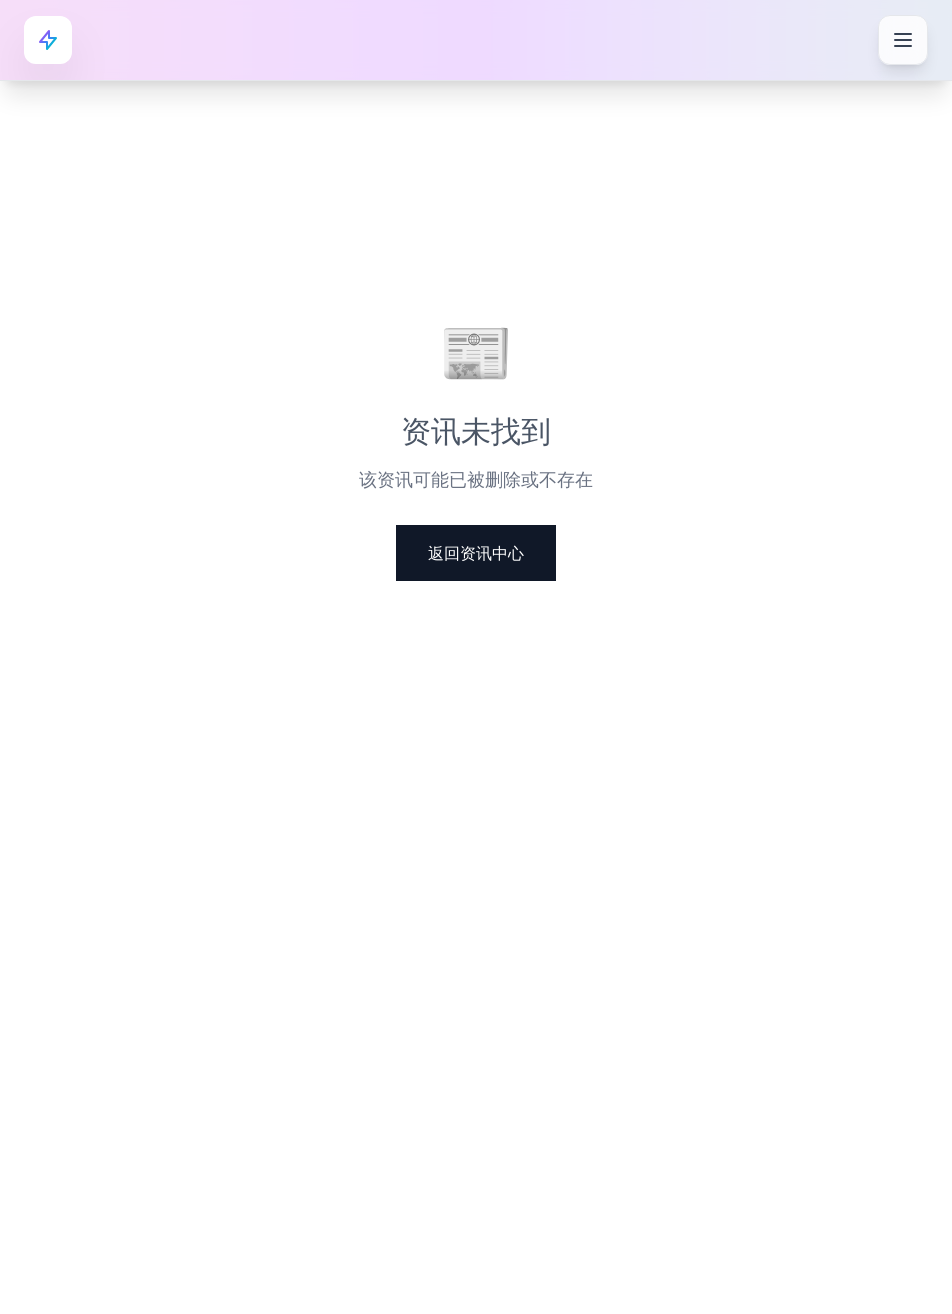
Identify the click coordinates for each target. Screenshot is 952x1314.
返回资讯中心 (476, 553)
